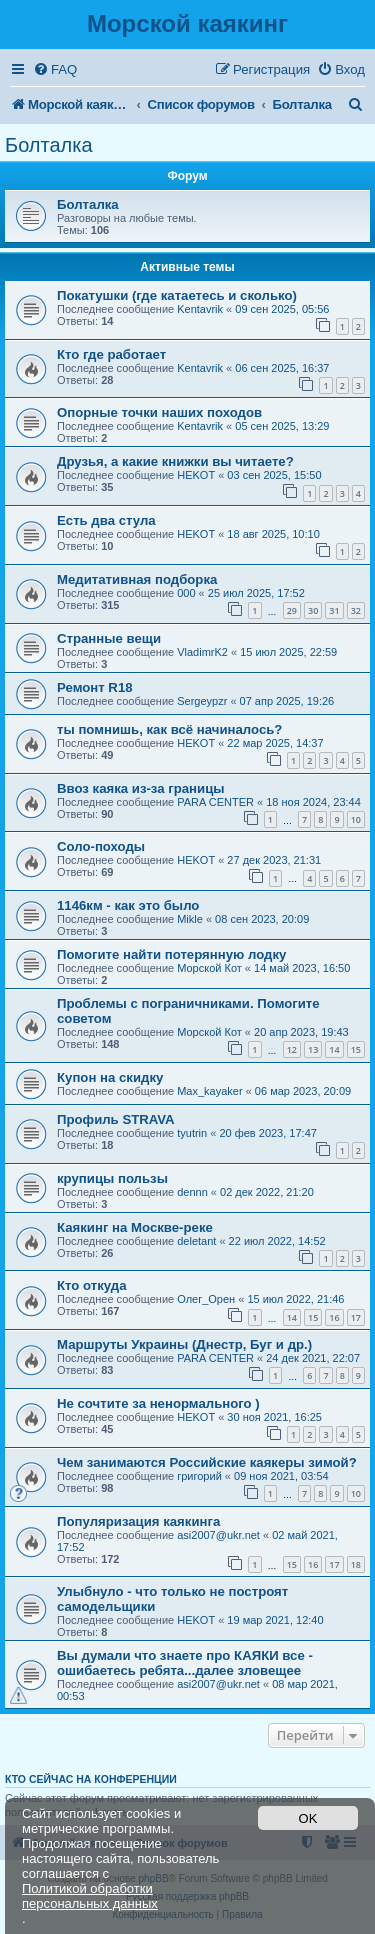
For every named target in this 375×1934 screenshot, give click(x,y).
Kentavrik (200, 309)
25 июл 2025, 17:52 (256, 593)
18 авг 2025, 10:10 (273, 534)
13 (313, 1049)
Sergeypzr (202, 701)
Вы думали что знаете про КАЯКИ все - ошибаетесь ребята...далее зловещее (185, 1663)
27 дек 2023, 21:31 (274, 860)
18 (356, 1564)
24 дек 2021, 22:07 (313, 1358)
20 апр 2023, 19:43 (301, 1032)
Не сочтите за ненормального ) (158, 1403)
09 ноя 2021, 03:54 (281, 1476)
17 (356, 1317)
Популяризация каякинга (138, 1521)
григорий (199, 1476)
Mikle (190, 919)
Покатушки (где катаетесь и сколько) (177, 295)
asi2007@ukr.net (218, 1535)
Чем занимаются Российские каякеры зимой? (207, 1462)
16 (334, 1317)
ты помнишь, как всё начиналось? (169, 729)
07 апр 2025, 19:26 (287, 701)
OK (308, 1818)
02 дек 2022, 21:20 (267, 1192)
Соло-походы (101, 846)
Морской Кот (209, 968)
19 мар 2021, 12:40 (275, 1620)
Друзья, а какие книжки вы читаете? (175, 461)
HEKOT (196, 475)
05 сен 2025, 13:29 (282, 426)
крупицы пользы (112, 1178)
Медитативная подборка (137, 579)
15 (356, 1049)
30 (313, 610)
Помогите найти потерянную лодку (171, 954)
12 (292, 1049)
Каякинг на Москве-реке (135, 1227)
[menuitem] (55, 69)
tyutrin (192, 1133)
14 (334, 1049)
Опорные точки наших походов (159, 412)
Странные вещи (109, 638)
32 (356, 610)
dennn (192, 1192)
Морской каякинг (187, 23)
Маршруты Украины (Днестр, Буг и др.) (184, 1344)
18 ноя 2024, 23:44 (313, 802)
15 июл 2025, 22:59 (288, 652)
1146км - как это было (128, 905)
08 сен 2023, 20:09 (262, 919)
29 (292, 610)
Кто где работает (111, 354)
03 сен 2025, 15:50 (274, 475)
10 (356, 819)
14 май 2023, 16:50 (302, 968)
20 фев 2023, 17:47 (267, 1133)
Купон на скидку (110, 1077)
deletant (196, 1241)
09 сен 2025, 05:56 (282, 309)
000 (186, 593)
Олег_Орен (206, 1299)
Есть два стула (106, 520)
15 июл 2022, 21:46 (295, 1299)
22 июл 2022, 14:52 (277, 1241)
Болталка (49, 145)
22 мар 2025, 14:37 (275, 743)
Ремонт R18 (95, 687)
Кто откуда (92, 1285)
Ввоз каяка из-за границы (141, 788)
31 (334, 610)
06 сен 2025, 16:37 (282, 368)
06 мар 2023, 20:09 (303, 1091)
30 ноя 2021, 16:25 (274, 1417)
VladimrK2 (202, 652)
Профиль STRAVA (116, 1119)
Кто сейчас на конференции (91, 1779)
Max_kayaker (209, 1091)
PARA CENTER (215, 802)
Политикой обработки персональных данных (90, 1896)
